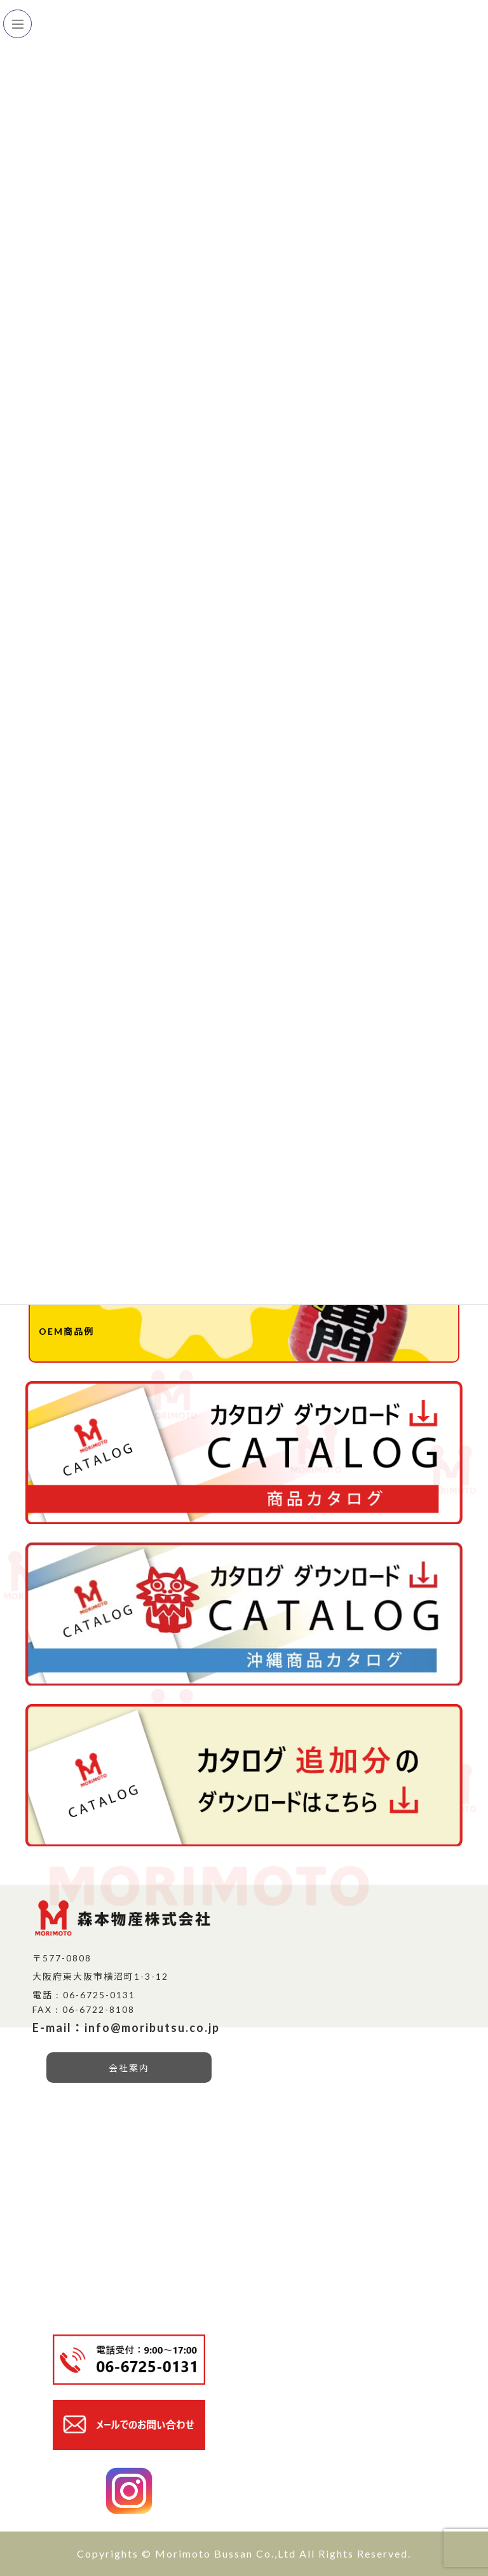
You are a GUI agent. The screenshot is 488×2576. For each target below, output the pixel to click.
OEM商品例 (66, 1331)
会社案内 (129, 2067)
